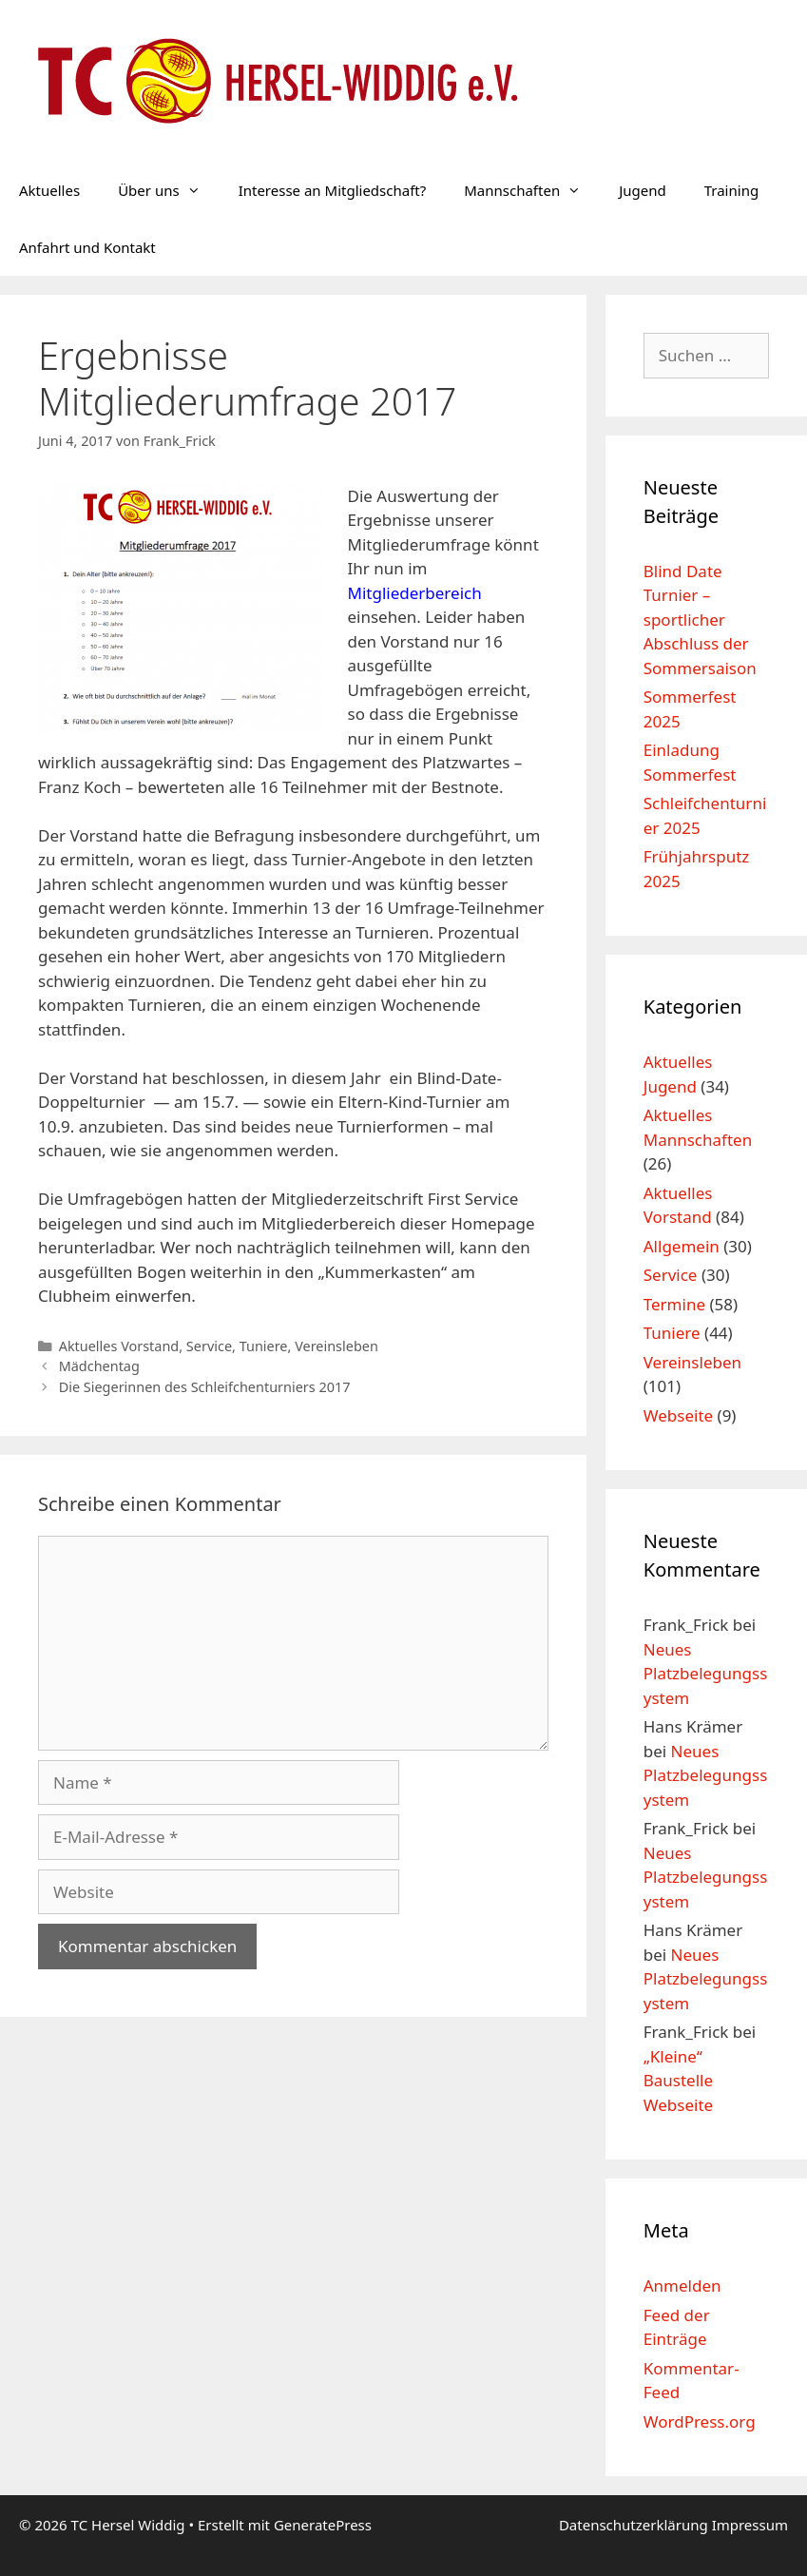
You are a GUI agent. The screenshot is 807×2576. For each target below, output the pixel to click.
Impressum (750, 2524)
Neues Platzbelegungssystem (706, 1673)
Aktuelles (49, 190)
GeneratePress (323, 2524)
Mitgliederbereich (415, 593)
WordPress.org (700, 2421)
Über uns (168, 190)
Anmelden (682, 2285)
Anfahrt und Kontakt (87, 247)
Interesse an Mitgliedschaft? (333, 190)
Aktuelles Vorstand (119, 1346)
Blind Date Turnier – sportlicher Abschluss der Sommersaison (700, 619)
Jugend (642, 190)
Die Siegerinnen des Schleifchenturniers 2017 (205, 1387)
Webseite (678, 1415)
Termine (674, 1304)
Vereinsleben (336, 1346)
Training (731, 190)
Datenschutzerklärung (635, 2524)
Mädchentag (99, 1366)
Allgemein (682, 1246)
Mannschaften (532, 190)
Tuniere (264, 1346)
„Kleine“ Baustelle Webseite (678, 2080)
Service (209, 1346)
